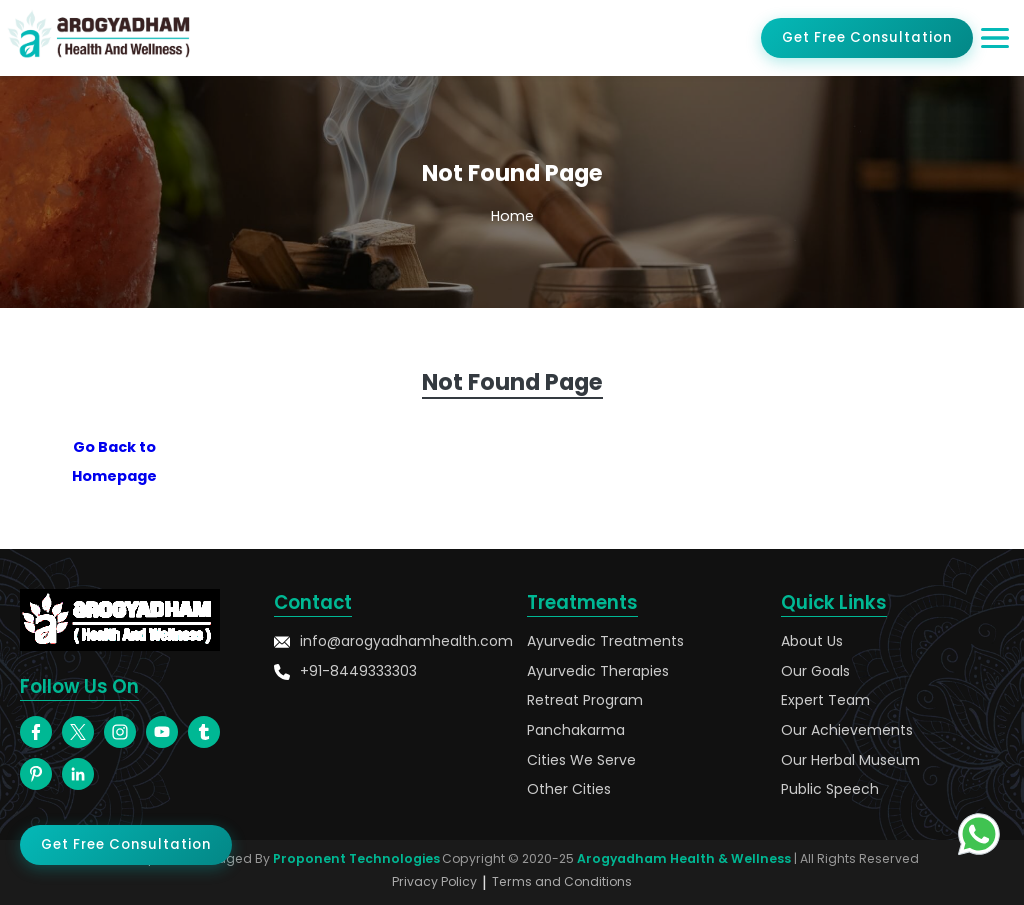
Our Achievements (847, 730)
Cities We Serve (581, 760)
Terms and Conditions (562, 881)
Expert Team (825, 700)
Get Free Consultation (867, 37)
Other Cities (569, 789)
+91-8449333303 (345, 671)
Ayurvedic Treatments (605, 641)
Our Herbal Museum (850, 760)
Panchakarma (576, 730)
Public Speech (830, 789)
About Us (812, 641)
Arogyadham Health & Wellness (684, 858)
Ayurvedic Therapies (598, 671)
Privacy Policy (434, 881)
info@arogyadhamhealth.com (386, 641)
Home (512, 216)
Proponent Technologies (356, 858)
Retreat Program (585, 700)
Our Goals (815, 671)
